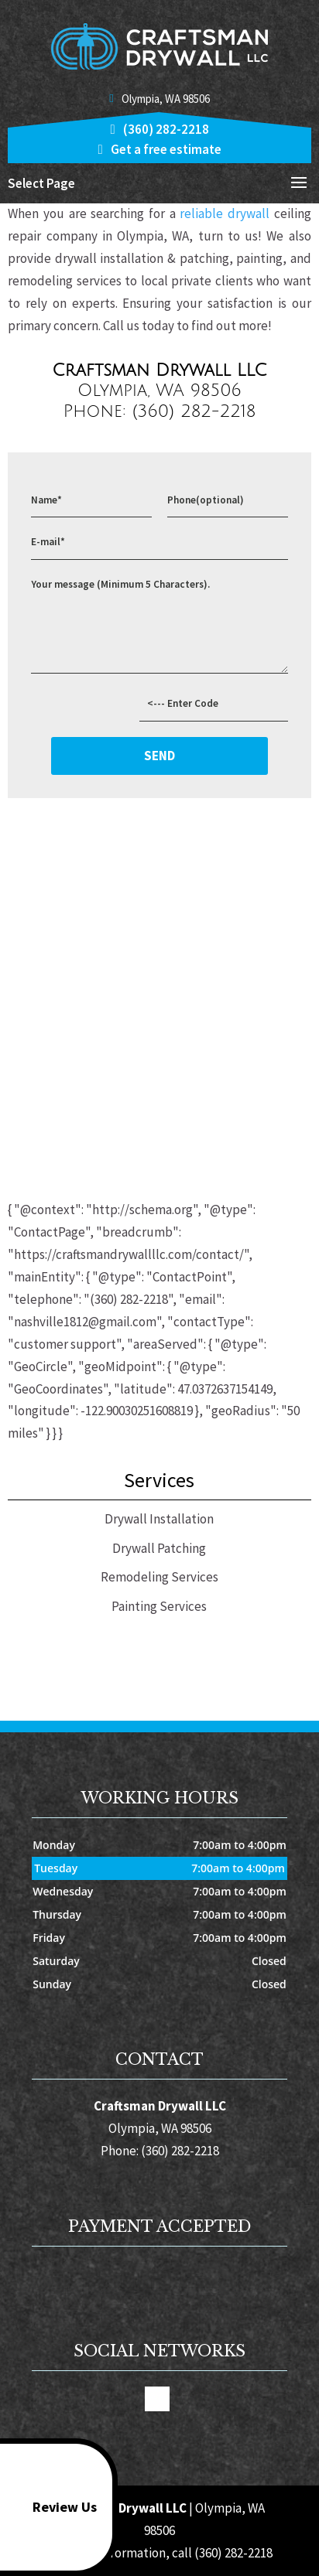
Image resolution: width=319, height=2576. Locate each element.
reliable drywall (222, 213)
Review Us (51, 2507)
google (157, 2399)
